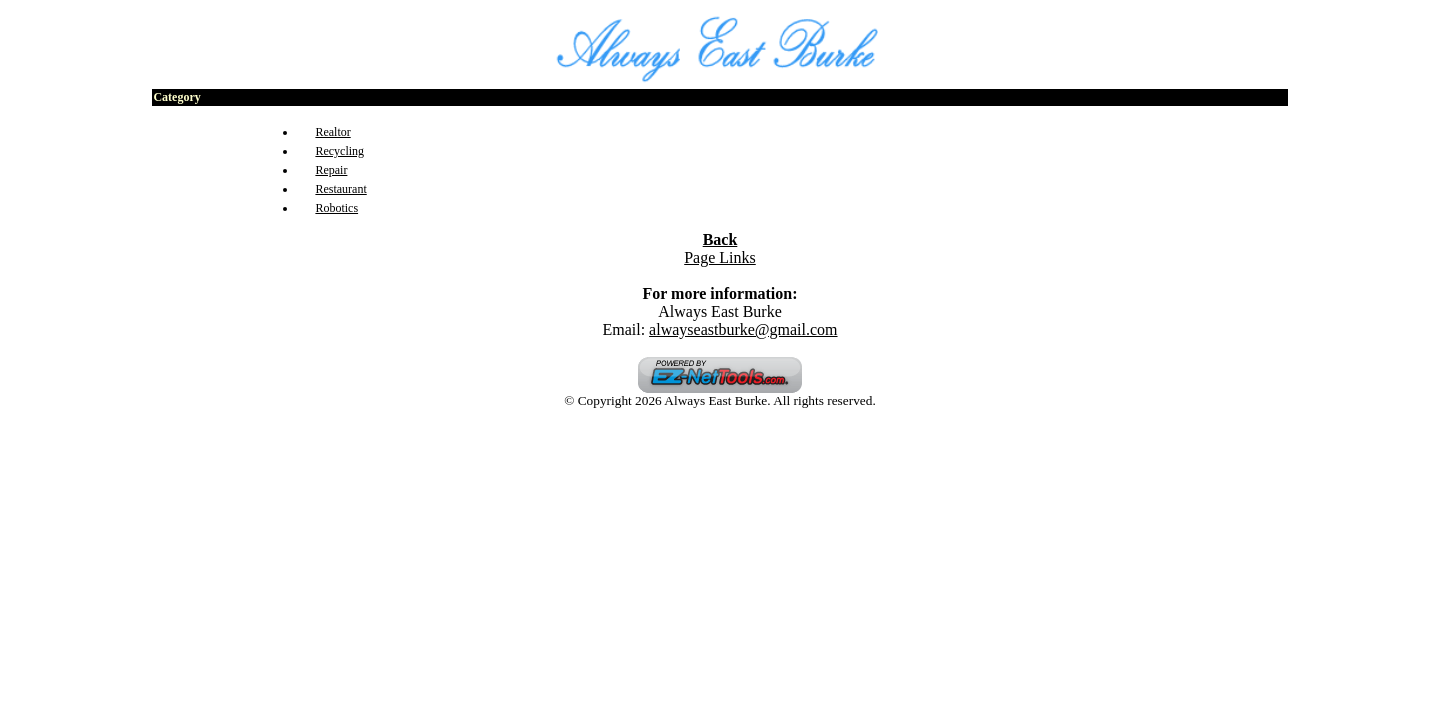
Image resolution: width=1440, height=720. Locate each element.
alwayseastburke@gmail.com (743, 329)
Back (720, 239)
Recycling (339, 151)
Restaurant (340, 189)
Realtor (332, 132)
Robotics (336, 208)
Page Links (720, 257)
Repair (331, 170)
